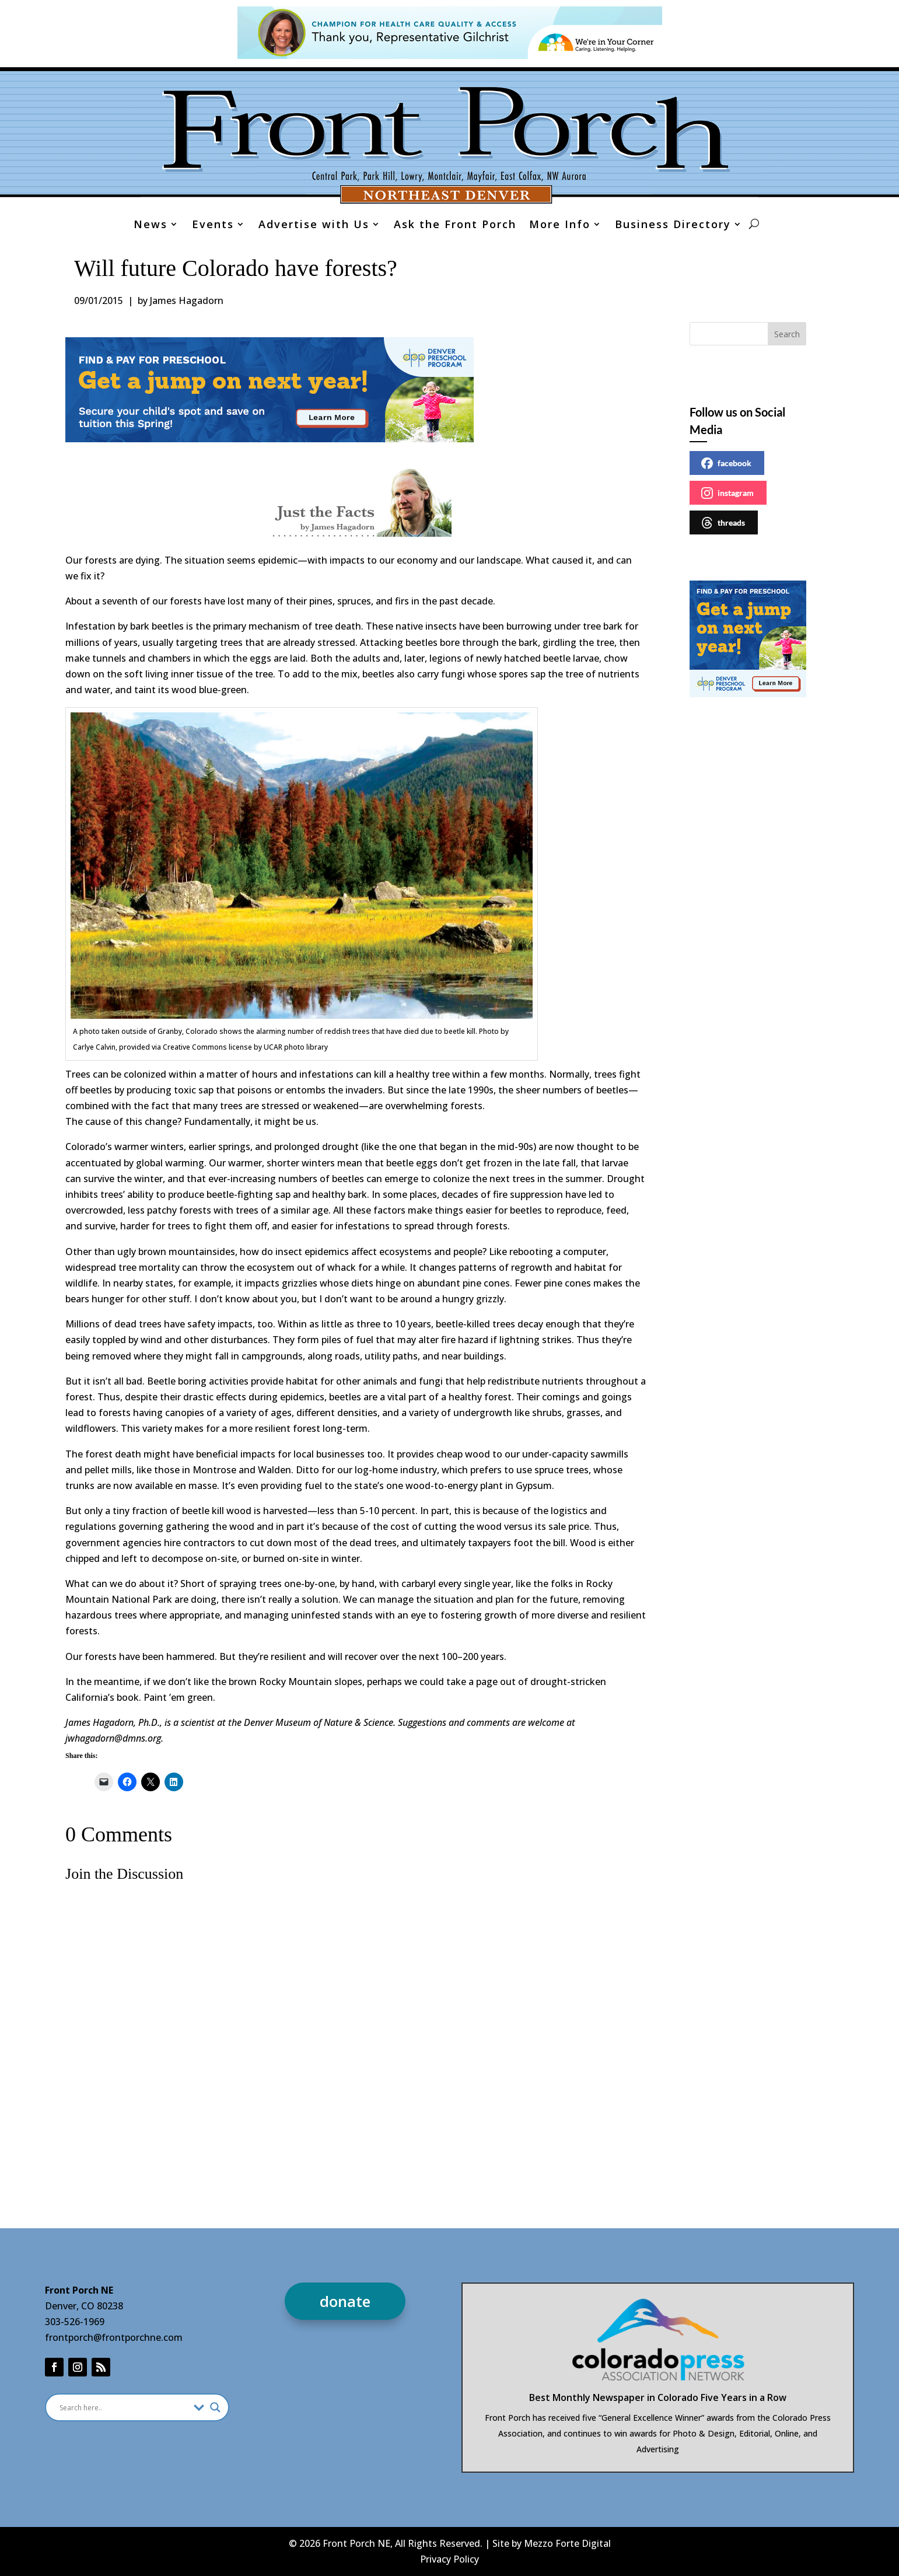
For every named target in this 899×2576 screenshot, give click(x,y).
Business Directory (673, 225)
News (150, 225)
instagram (727, 493)
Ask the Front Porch (455, 225)
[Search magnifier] (215, 2407)
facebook (726, 463)
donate (345, 2301)
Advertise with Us (313, 225)
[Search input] (124, 2407)
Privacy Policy (449, 2559)
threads (723, 523)
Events (213, 225)
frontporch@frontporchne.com (114, 2337)
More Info (559, 225)
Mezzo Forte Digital (567, 2543)
